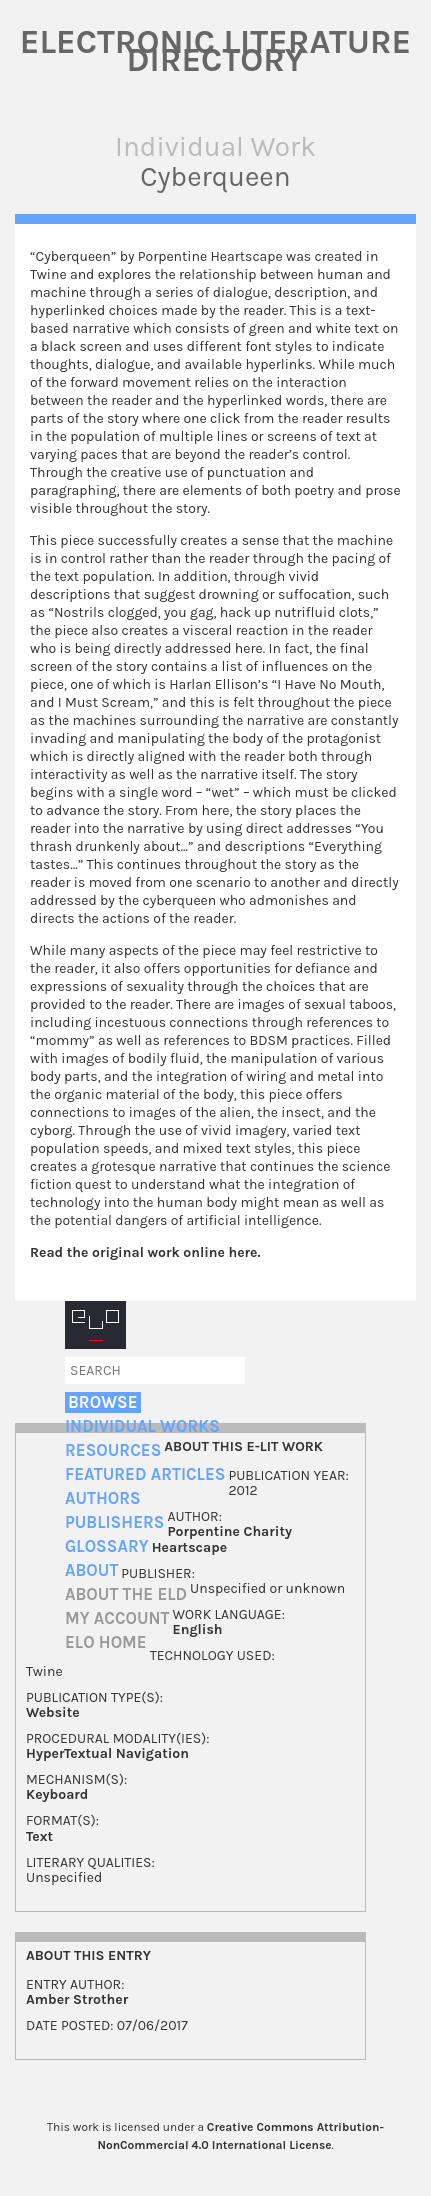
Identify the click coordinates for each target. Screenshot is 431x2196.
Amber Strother (77, 1999)
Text (39, 1836)
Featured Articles (145, 1474)
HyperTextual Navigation (107, 1753)
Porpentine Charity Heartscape (222, 1539)
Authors (103, 1498)
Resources (113, 1450)
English (198, 1629)
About (91, 1570)
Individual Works (142, 1426)
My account (117, 1618)
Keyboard (57, 1794)
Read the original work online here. (145, 1252)
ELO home (106, 1642)
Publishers (114, 1522)
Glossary (107, 1546)
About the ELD (126, 1594)
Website (53, 1712)
